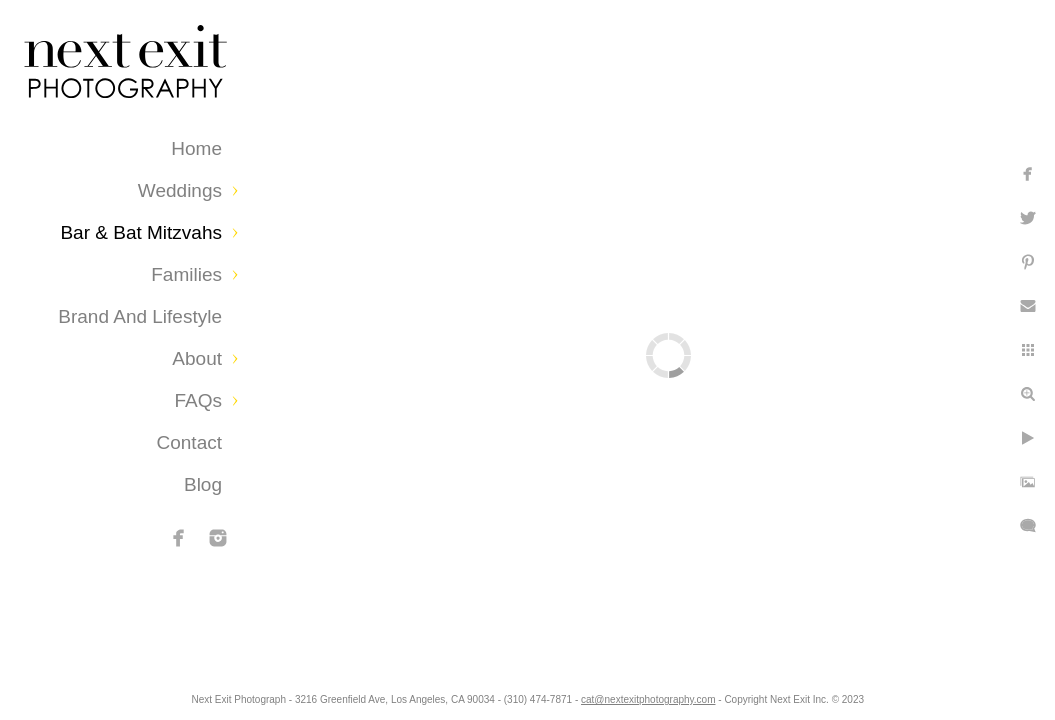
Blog (203, 484)
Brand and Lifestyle (140, 316)
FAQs (198, 400)
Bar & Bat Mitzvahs (141, 232)
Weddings (180, 190)
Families (186, 274)
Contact (189, 442)
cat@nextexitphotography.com (720, 694)
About (197, 358)
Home (196, 148)
